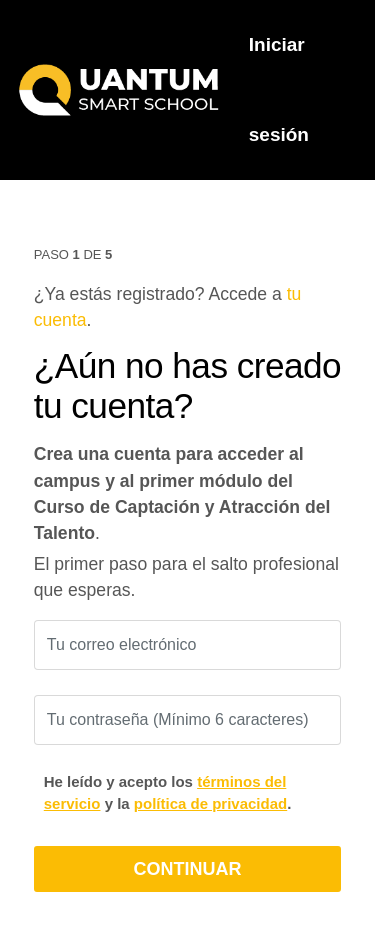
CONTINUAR (188, 869)
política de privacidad (210, 803)
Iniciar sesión (279, 89)
